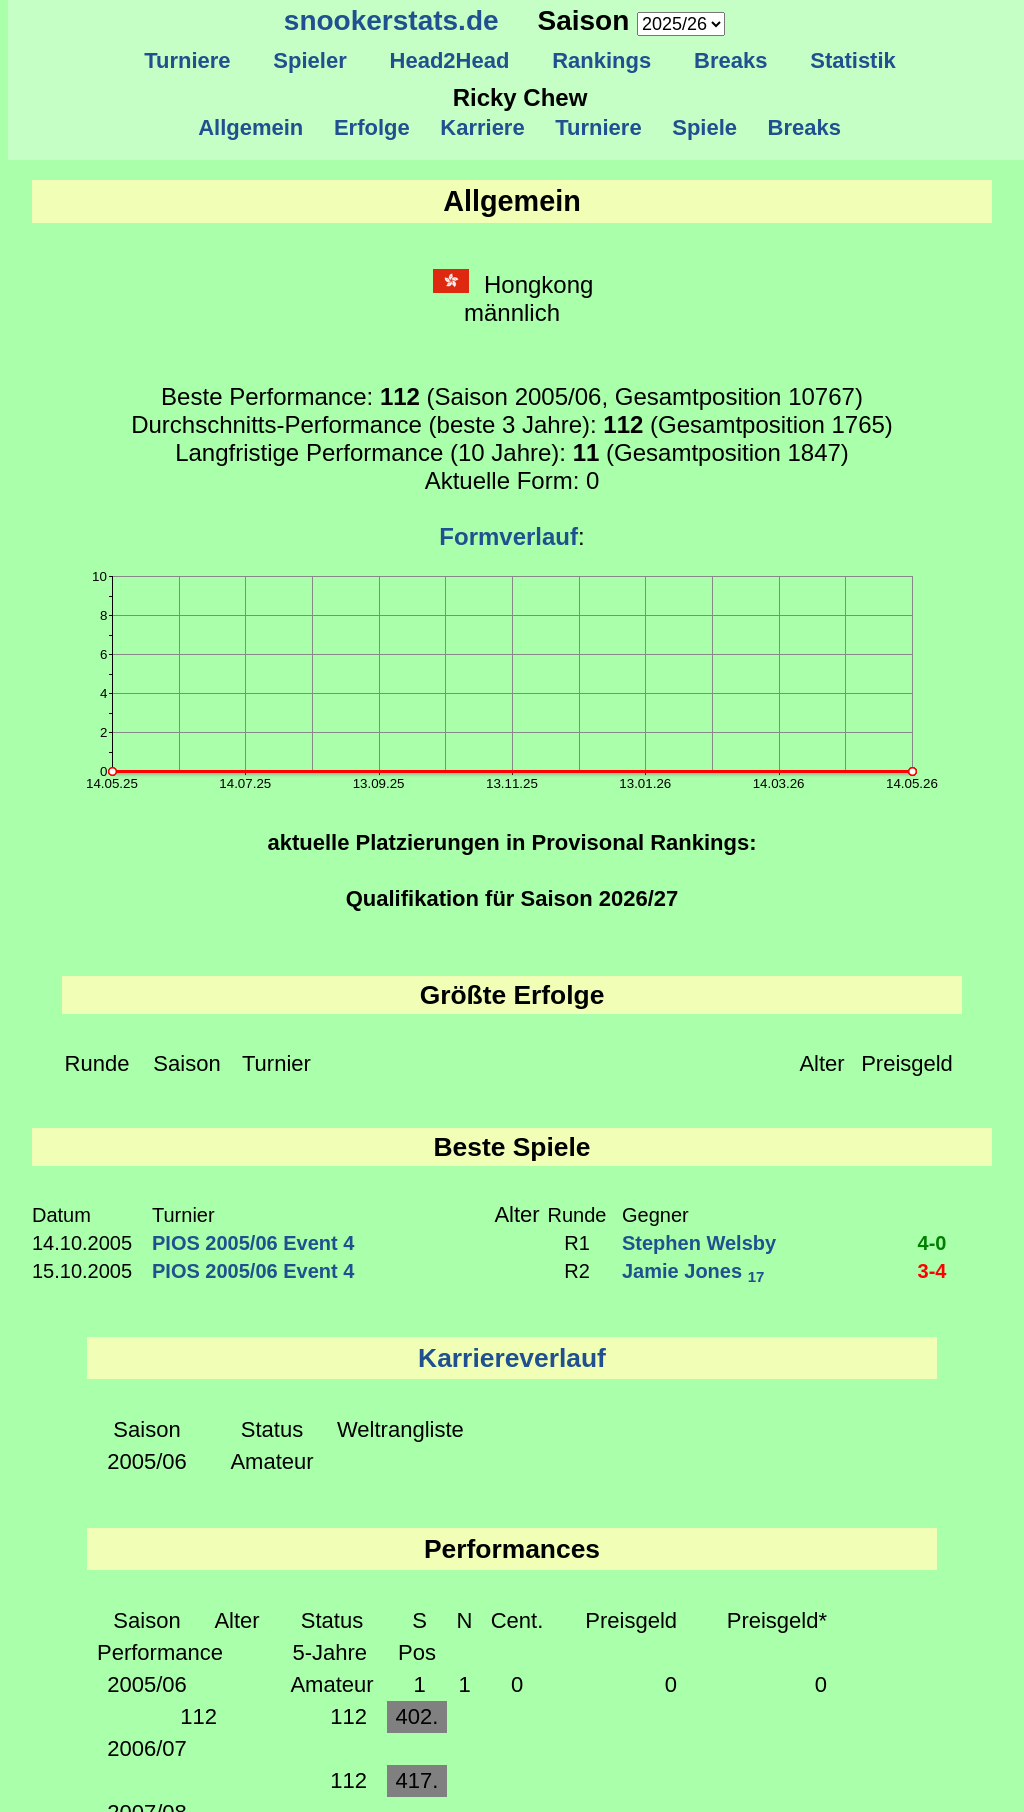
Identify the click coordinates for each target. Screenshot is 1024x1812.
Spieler (310, 60)
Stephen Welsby (699, 1243)
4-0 (932, 1243)
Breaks (731, 60)
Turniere (187, 60)
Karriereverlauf (512, 1358)
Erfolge (372, 127)
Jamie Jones (693, 1271)
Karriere (482, 127)
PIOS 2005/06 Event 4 (253, 1243)
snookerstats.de (391, 20)
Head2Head (449, 60)
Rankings (602, 60)
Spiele (704, 127)
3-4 (932, 1271)
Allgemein (251, 127)
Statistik (853, 60)
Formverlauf (508, 536)
